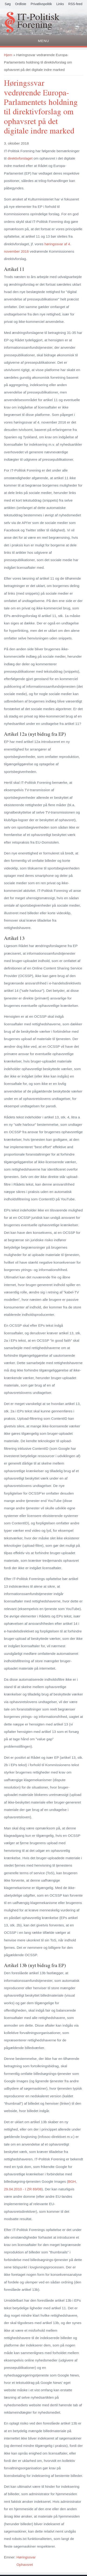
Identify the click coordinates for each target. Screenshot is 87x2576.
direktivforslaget (19, 158)
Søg (8, 4)
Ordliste (20, 4)
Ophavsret (24, 2565)
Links (60, 4)
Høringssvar (26, 2557)
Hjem (8, 55)
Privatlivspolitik (41, 4)
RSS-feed (75, 4)
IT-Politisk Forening (38, 21)
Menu (43, 41)
